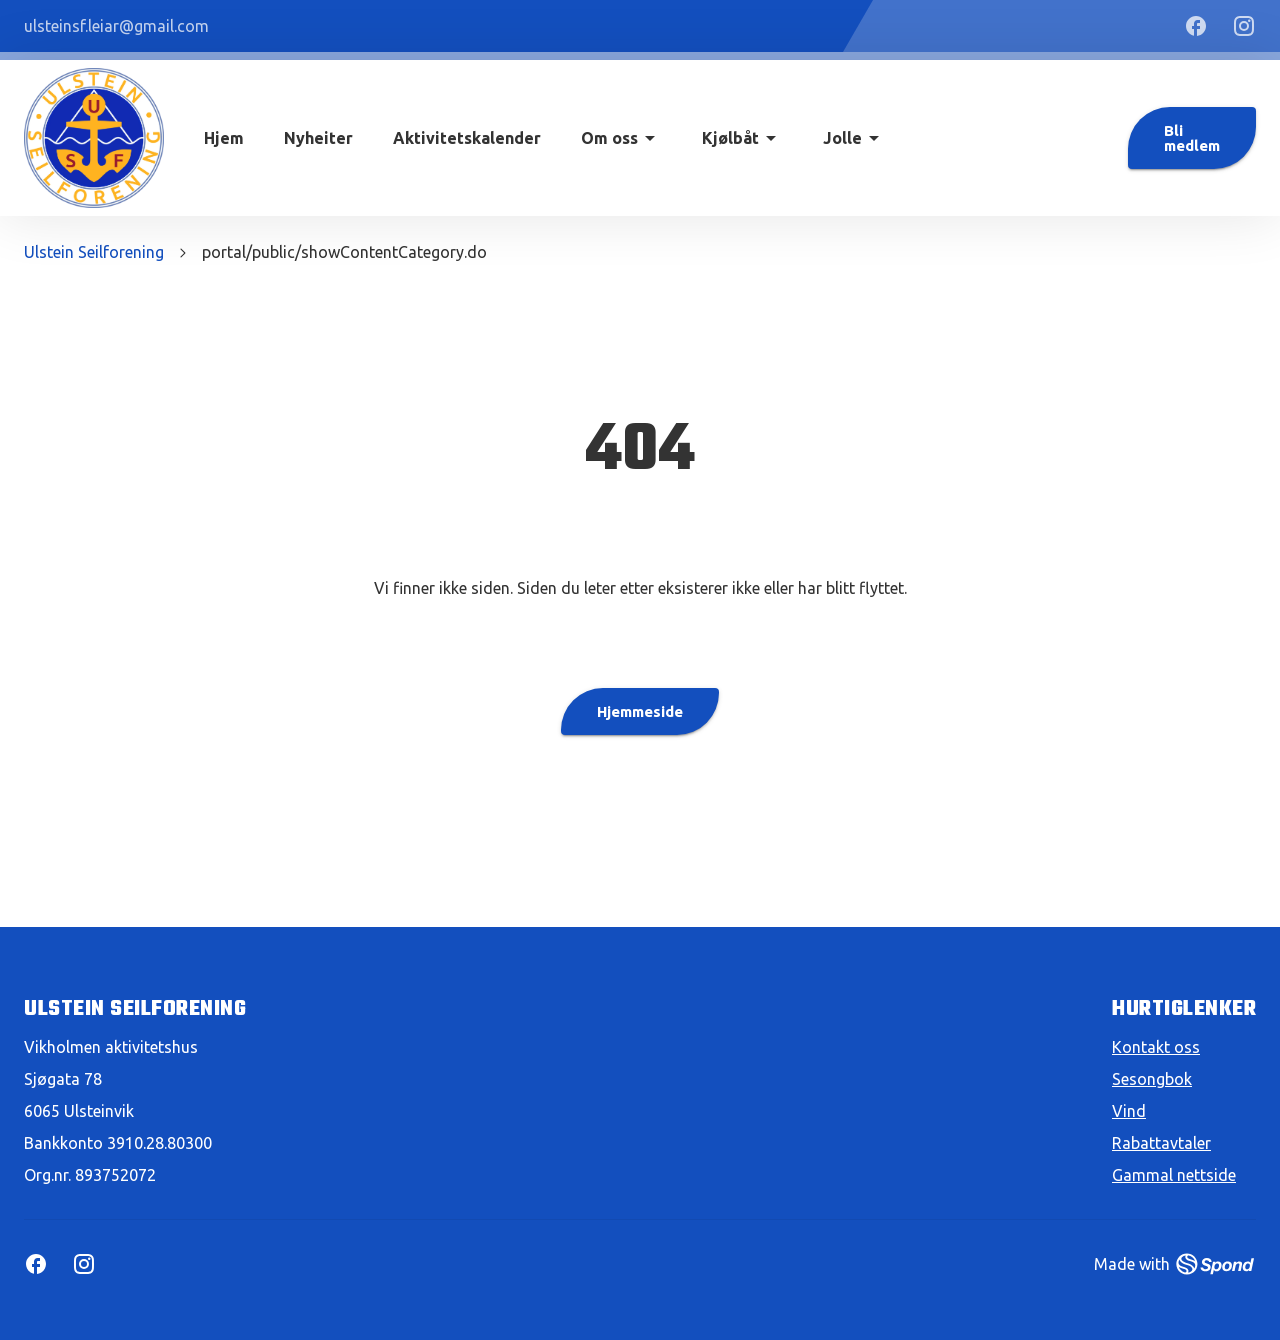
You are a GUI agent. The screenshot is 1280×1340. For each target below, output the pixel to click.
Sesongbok (1152, 1079)
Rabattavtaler (1161, 1143)
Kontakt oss (1156, 1047)
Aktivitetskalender (467, 138)
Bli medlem (1192, 138)
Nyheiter (318, 138)
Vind (1129, 1111)
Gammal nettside (1174, 1175)
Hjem (224, 138)
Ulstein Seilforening (94, 252)
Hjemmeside (640, 711)
